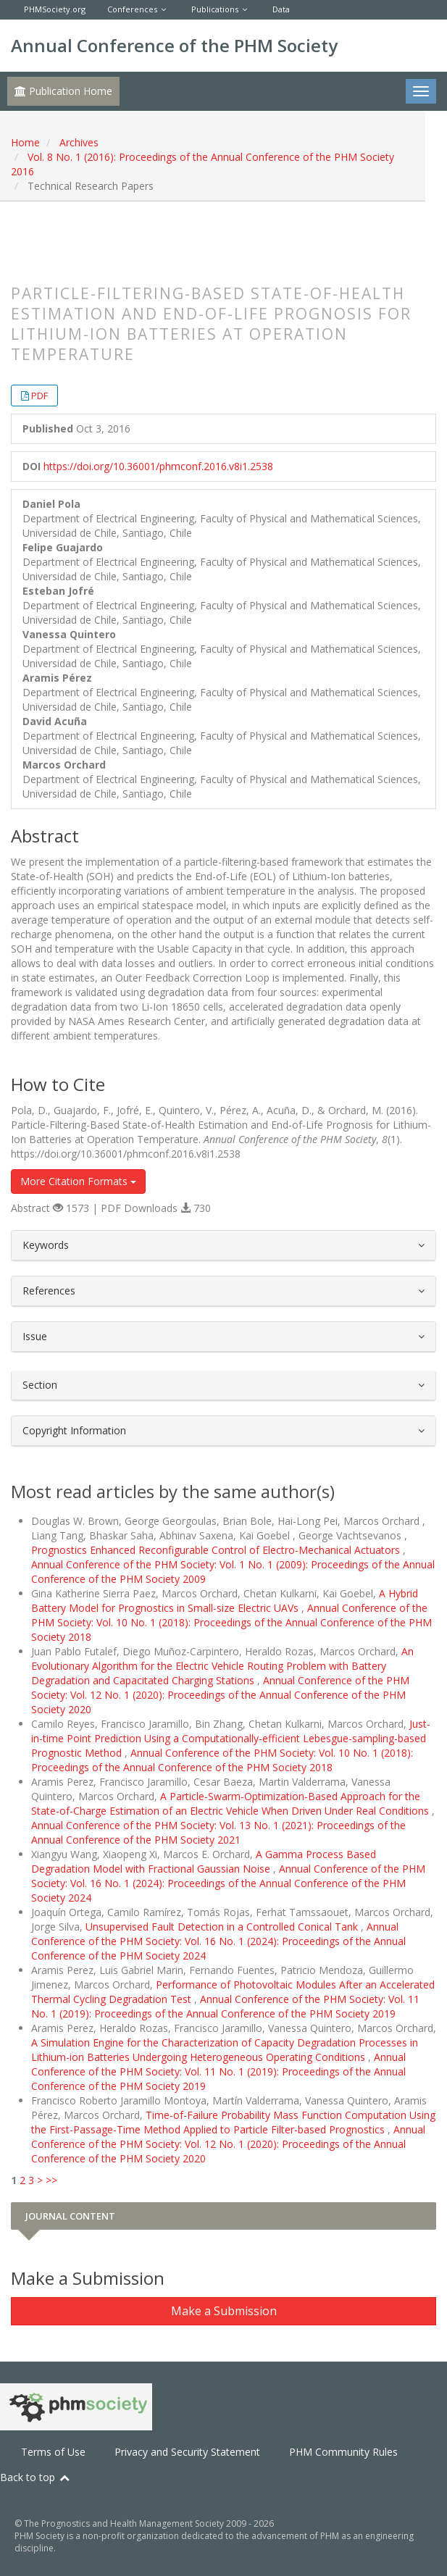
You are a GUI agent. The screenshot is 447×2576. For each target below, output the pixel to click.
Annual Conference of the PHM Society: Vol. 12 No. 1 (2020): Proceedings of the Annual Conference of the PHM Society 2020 (220, 1694)
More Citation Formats (78, 1181)
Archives (79, 142)
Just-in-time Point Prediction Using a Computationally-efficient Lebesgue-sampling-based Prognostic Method (230, 1738)
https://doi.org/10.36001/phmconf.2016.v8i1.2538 (158, 466)
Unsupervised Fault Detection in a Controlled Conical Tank (223, 1926)
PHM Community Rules (343, 2452)
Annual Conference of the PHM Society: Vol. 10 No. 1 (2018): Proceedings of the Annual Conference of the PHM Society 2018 (231, 1622)
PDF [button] (39, 395)
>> (51, 2180)
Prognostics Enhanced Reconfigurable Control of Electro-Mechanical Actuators (217, 1550)
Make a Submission (224, 2311)
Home (25, 142)
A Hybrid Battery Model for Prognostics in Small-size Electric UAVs (224, 1600)
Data (281, 9)
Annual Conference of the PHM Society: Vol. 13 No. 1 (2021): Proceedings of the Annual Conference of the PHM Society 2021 (218, 1832)
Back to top (35, 2477)
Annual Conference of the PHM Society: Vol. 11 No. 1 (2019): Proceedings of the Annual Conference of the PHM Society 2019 (225, 2006)
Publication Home (63, 91)
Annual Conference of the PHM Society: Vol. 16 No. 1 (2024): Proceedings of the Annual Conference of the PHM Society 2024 (228, 1883)
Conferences (132, 9)
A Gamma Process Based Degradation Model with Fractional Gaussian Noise (203, 1861)
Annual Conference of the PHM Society (174, 45)
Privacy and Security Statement (187, 2452)
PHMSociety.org (54, 9)
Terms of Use (53, 2452)
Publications (214, 9)
